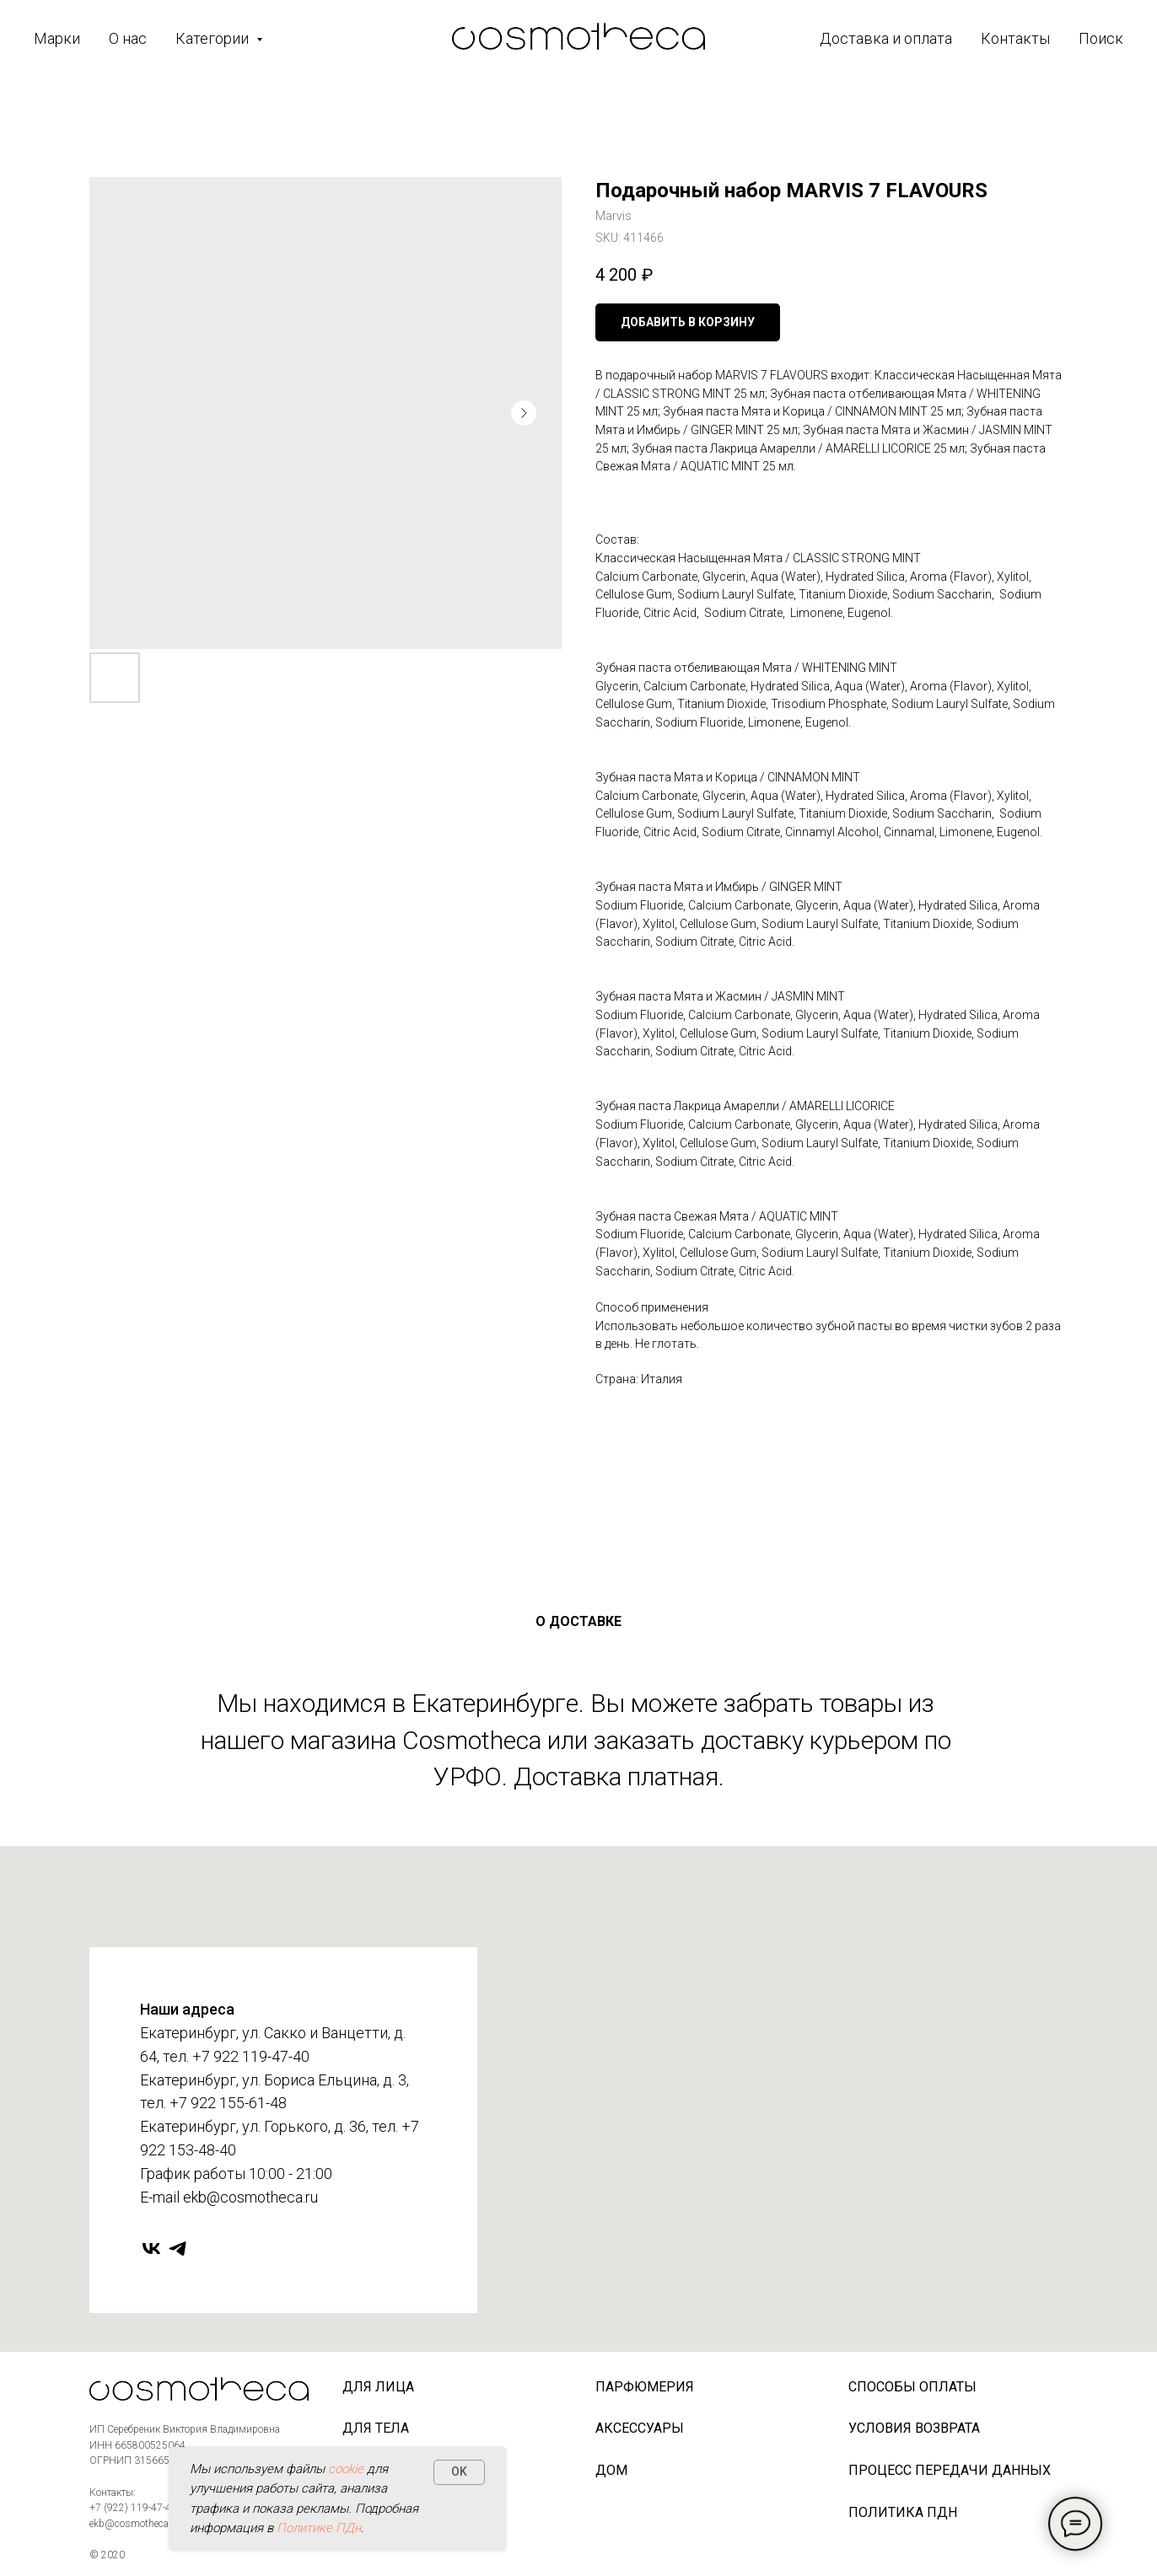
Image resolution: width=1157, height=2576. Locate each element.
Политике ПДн (319, 2528)
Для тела (375, 2428)
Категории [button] (213, 38)
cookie (345, 2469)
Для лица (378, 2387)
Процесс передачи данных (949, 2470)
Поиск (1101, 38)
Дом (611, 2470)
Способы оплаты (912, 2387)
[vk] (151, 2248)
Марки (57, 38)
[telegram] (177, 2248)
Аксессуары (639, 2428)
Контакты (1015, 38)
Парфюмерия (644, 2387)
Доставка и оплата (886, 38)
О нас (128, 38)
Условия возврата (914, 2428)
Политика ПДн (902, 2512)
